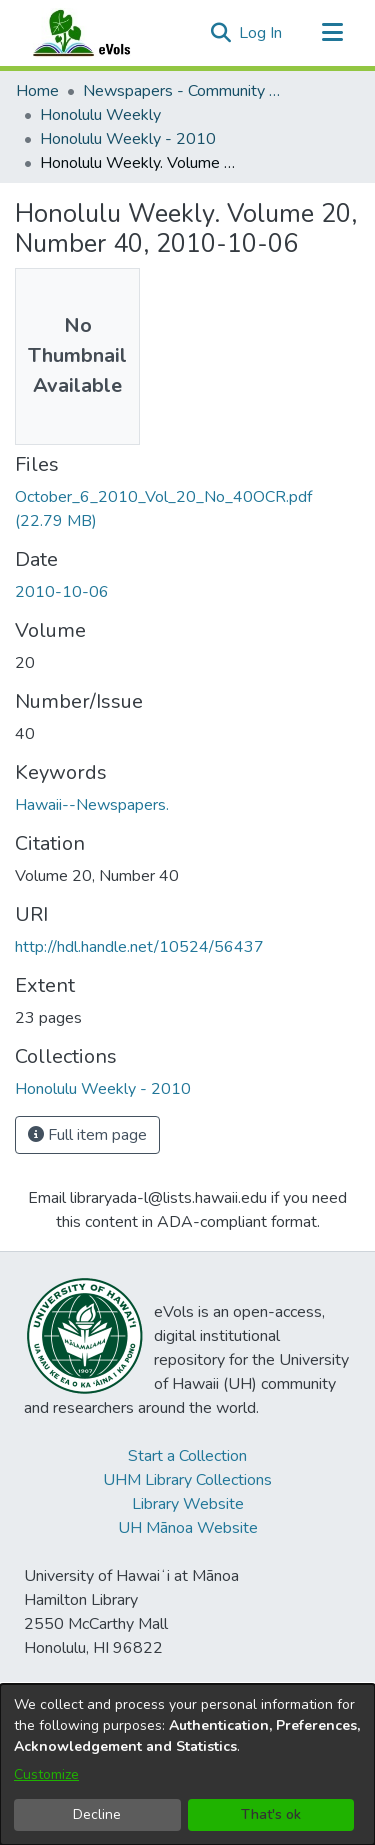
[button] (220, 33)
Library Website (188, 1504)
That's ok (271, 1814)
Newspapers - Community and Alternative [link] (183, 91)
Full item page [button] (87, 1135)
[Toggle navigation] (332, 33)
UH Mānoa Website (188, 1528)
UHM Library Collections (187, 1480)
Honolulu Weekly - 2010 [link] (128, 139)
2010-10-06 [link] (62, 592)
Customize (46, 1774)
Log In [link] (261, 33)
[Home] (101, 33)
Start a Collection (187, 1456)
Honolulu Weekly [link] (100, 115)
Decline (97, 1814)
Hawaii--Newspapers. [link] (92, 805)
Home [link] (37, 91)
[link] (103, 1089)
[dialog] (187, 1764)
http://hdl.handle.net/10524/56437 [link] (139, 947)
